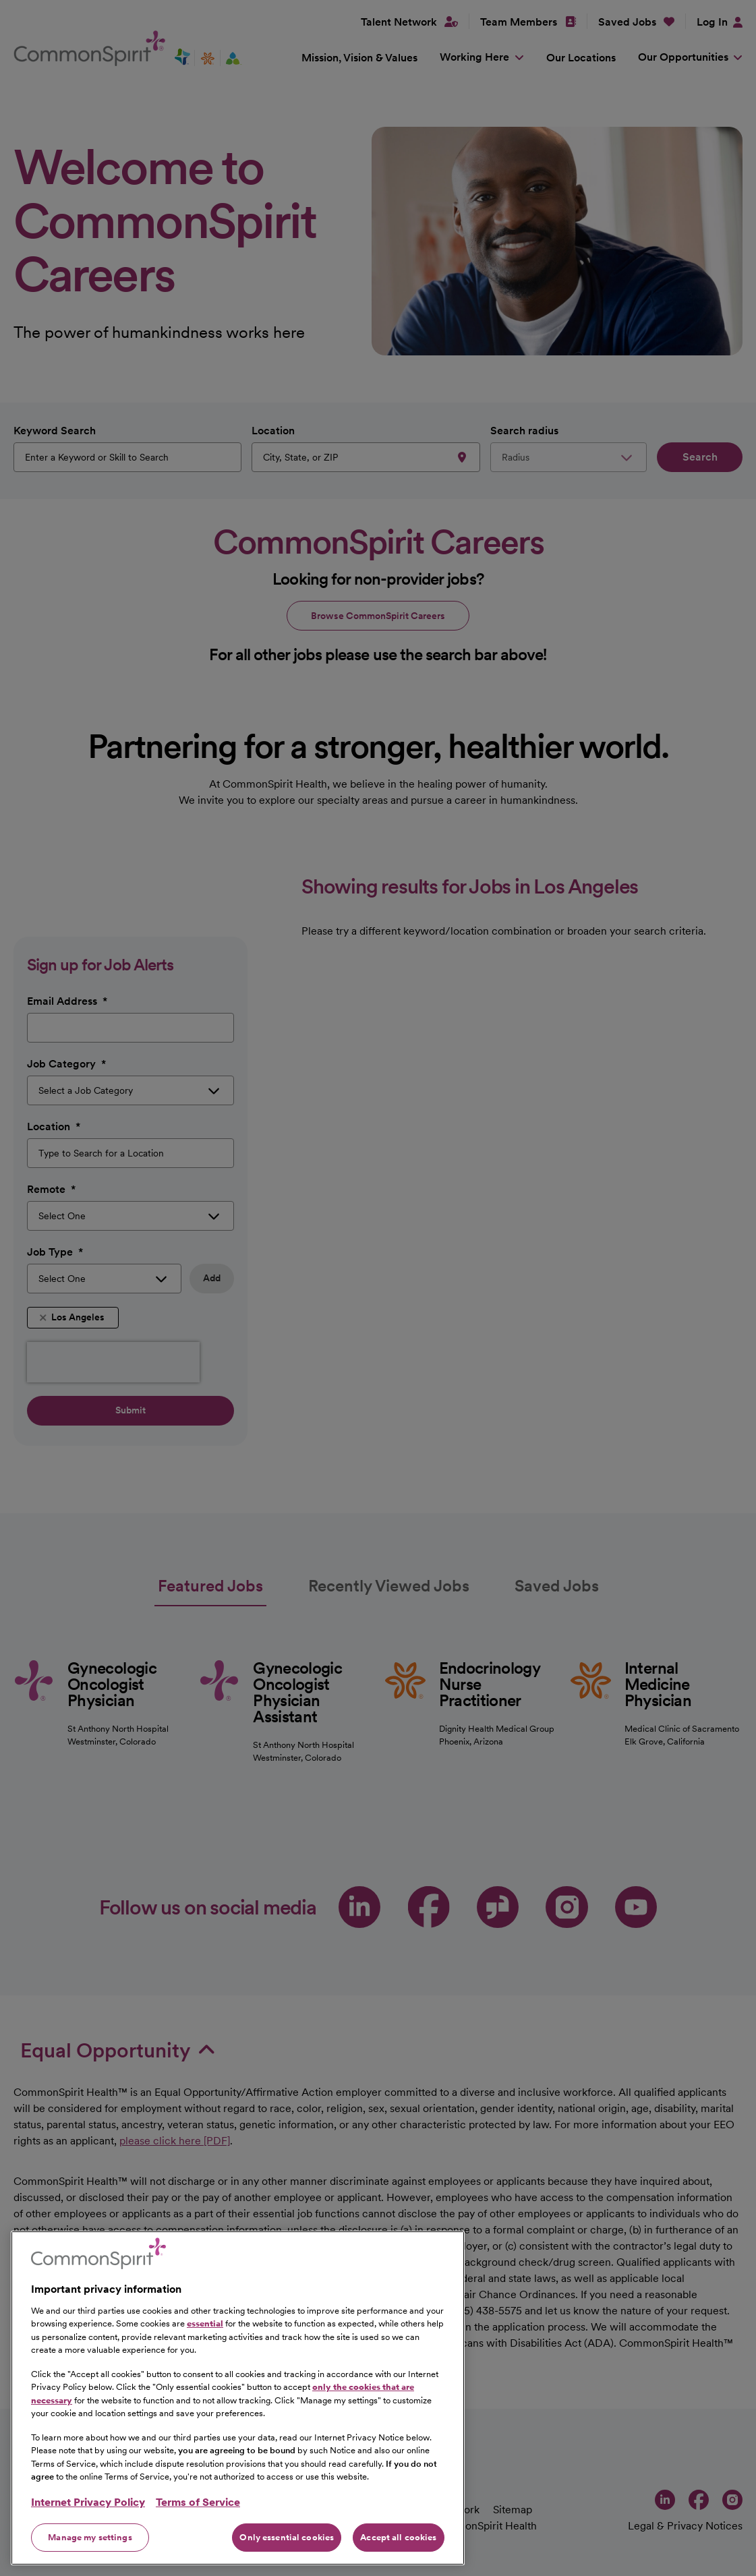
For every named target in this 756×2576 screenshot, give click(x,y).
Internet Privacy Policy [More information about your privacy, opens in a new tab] (88, 2517)
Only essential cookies (286, 2553)
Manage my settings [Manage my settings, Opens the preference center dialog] (90, 2553)
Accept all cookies (398, 2553)
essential (205, 2339)
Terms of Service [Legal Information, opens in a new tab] (198, 2517)
